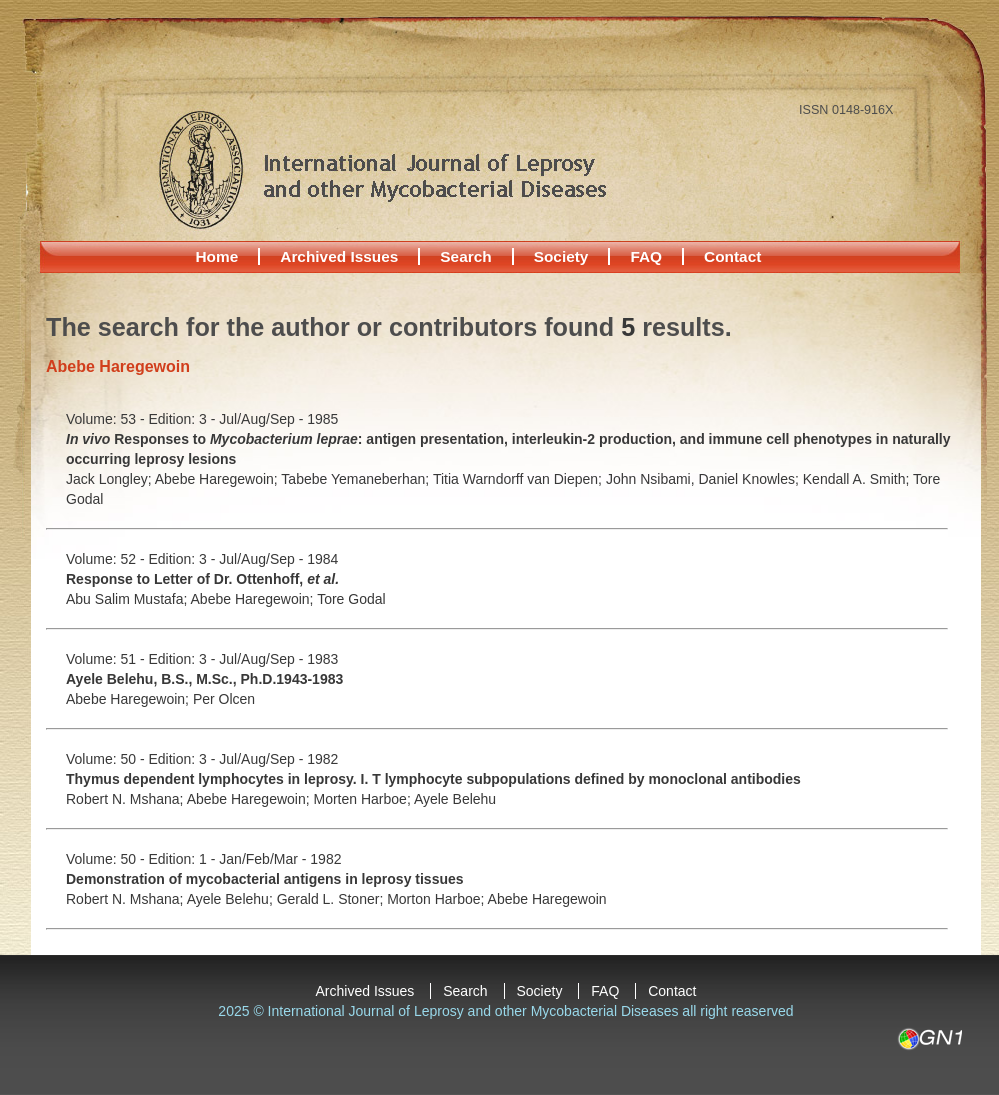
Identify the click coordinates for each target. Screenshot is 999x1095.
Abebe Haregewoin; (218, 479)
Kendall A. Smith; (858, 479)
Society (561, 256)
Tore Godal (351, 599)
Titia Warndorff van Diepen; (519, 479)
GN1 (929, 1039)
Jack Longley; (110, 479)
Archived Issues (339, 256)
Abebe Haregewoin (547, 899)
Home (217, 256)
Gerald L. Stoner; (332, 899)
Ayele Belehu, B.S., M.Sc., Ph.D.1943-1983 (204, 679)
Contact (732, 256)
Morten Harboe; (364, 799)
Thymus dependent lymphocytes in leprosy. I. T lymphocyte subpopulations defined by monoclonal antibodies (433, 779)
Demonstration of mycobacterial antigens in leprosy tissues (265, 879)
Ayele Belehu (455, 799)
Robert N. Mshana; (126, 799)
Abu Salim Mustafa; (128, 599)
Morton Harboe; (437, 899)
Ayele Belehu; (232, 899)
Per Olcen (224, 699)
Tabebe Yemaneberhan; (357, 479)
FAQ (646, 256)
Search (465, 256)
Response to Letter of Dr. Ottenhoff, (202, 579)
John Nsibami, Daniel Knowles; (704, 479)
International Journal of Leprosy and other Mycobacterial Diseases (382, 169)
